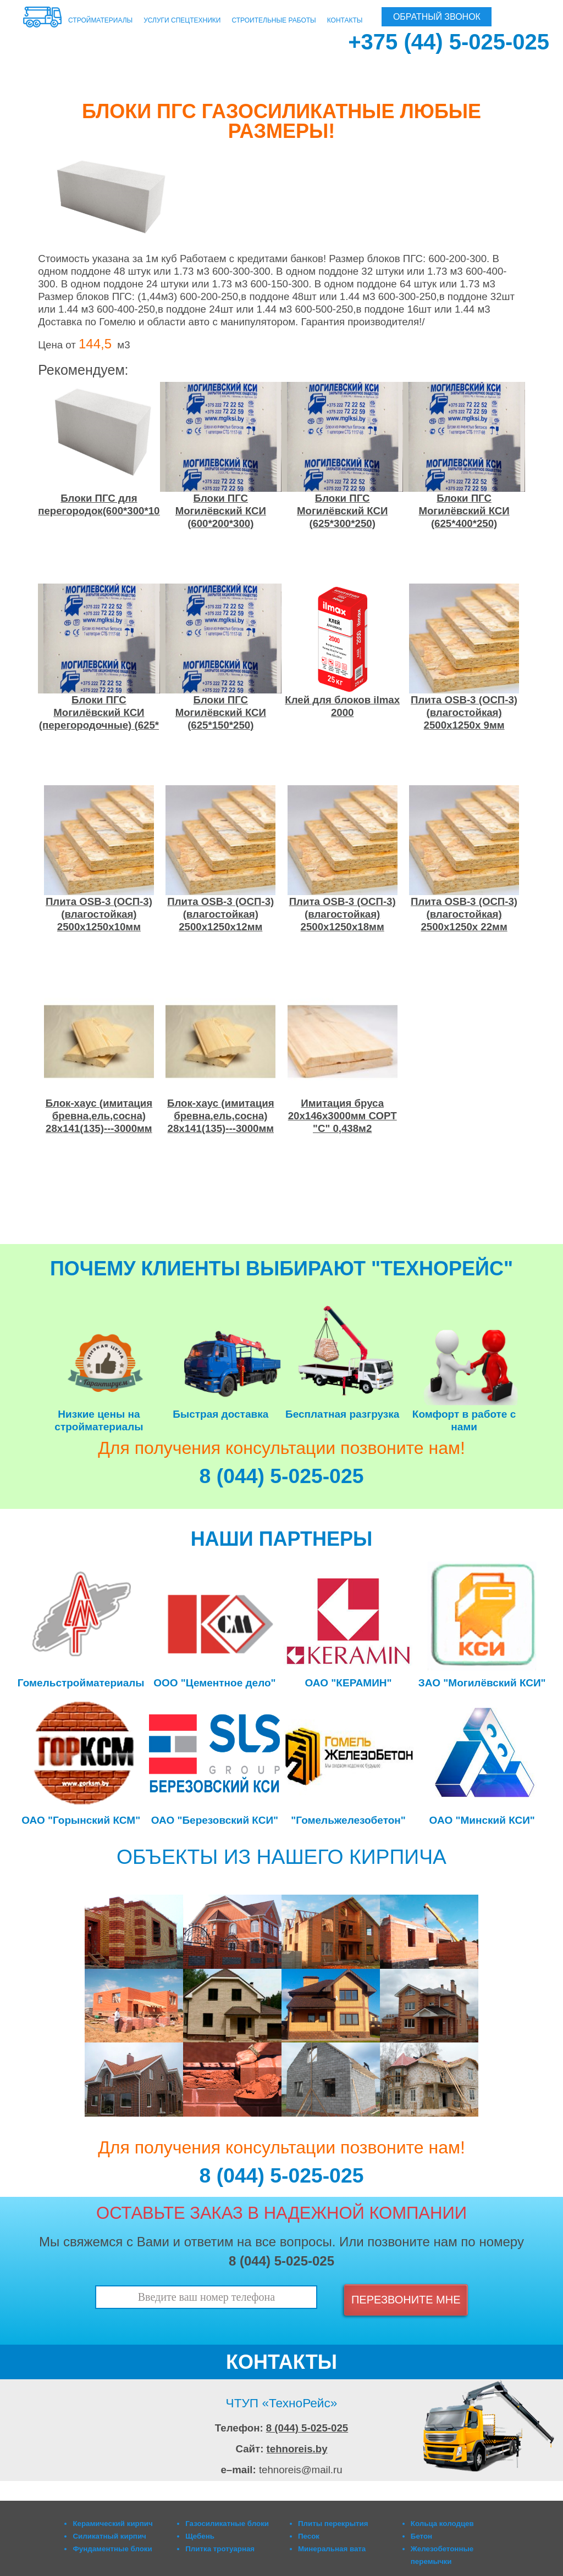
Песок (308, 2536)
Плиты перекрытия (333, 2523)
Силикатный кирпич (109, 2536)
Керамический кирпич (112, 2523)
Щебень (199, 2536)
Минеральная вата (332, 2549)
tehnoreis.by (297, 2449)
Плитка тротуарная (220, 2549)
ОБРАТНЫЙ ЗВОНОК (437, 16)
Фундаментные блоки (112, 2549)
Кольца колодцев (442, 2523)
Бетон (421, 2536)
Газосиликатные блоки (227, 2523)
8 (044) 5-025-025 (307, 2428)
